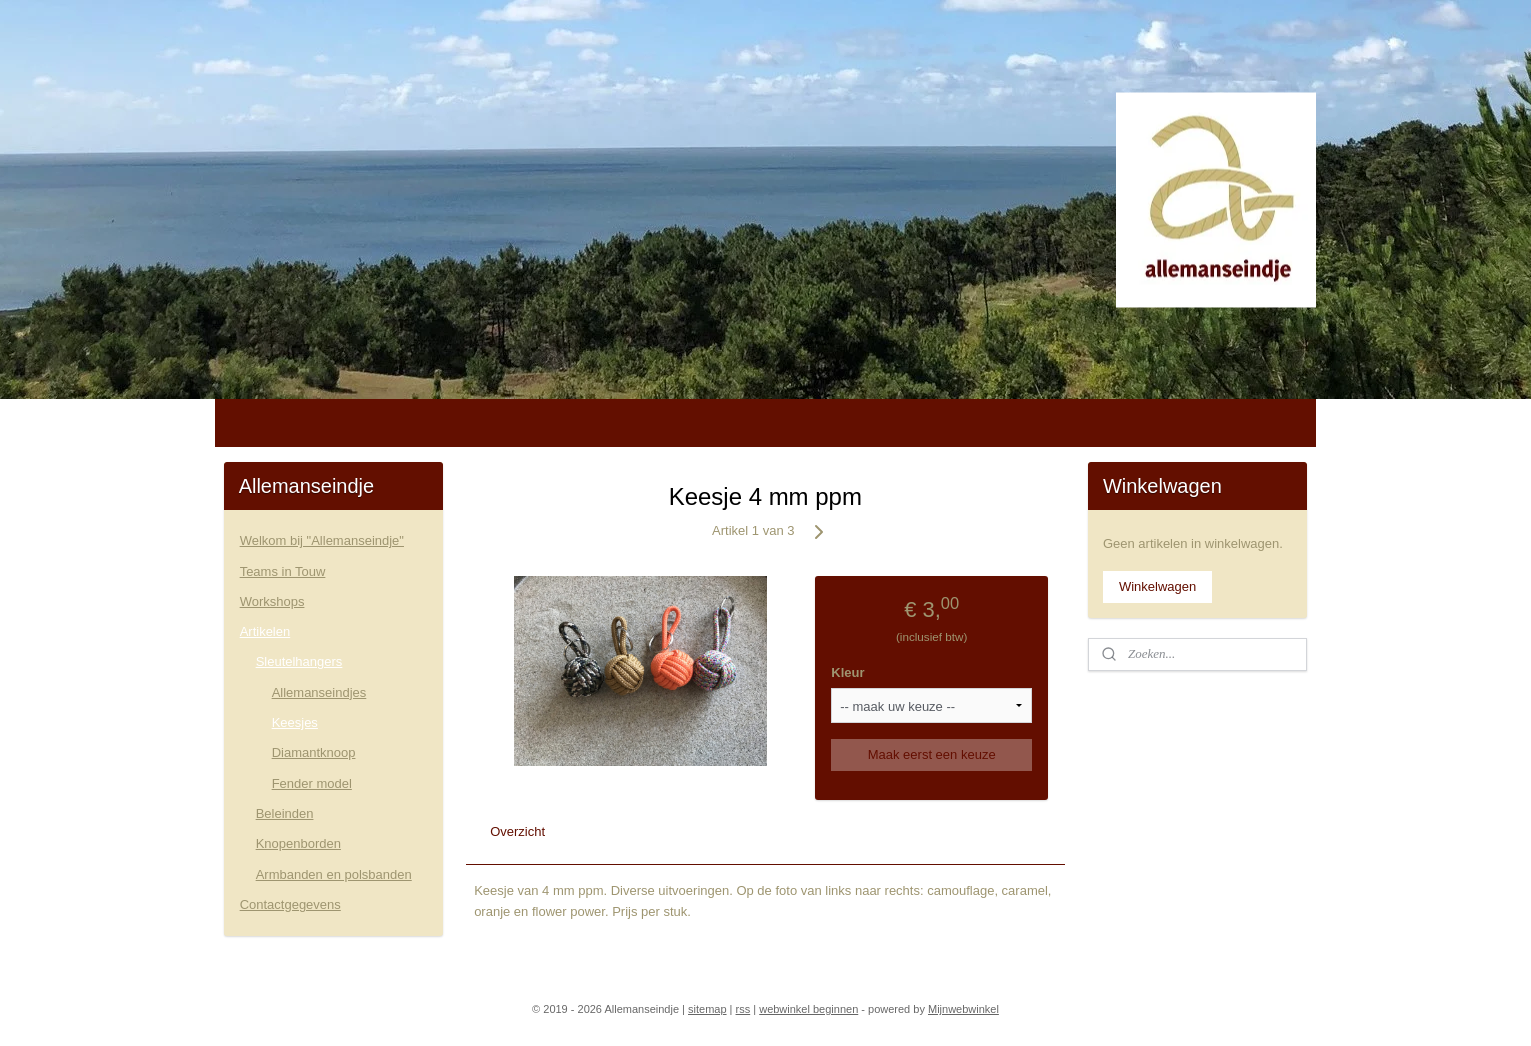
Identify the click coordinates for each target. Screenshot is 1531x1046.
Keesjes (295, 722)
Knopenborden (298, 843)
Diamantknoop (314, 752)
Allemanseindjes (319, 692)
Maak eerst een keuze (932, 754)
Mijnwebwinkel (963, 1009)
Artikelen (265, 631)
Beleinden (285, 813)
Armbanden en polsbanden (334, 874)
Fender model (312, 783)
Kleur (847, 672)
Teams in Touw (283, 571)
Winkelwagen (1157, 586)
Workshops (272, 601)
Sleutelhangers (299, 661)
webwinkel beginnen (808, 1009)
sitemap (707, 1009)
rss (743, 1009)
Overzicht (517, 831)
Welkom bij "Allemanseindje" (322, 540)
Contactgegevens (290, 904)
